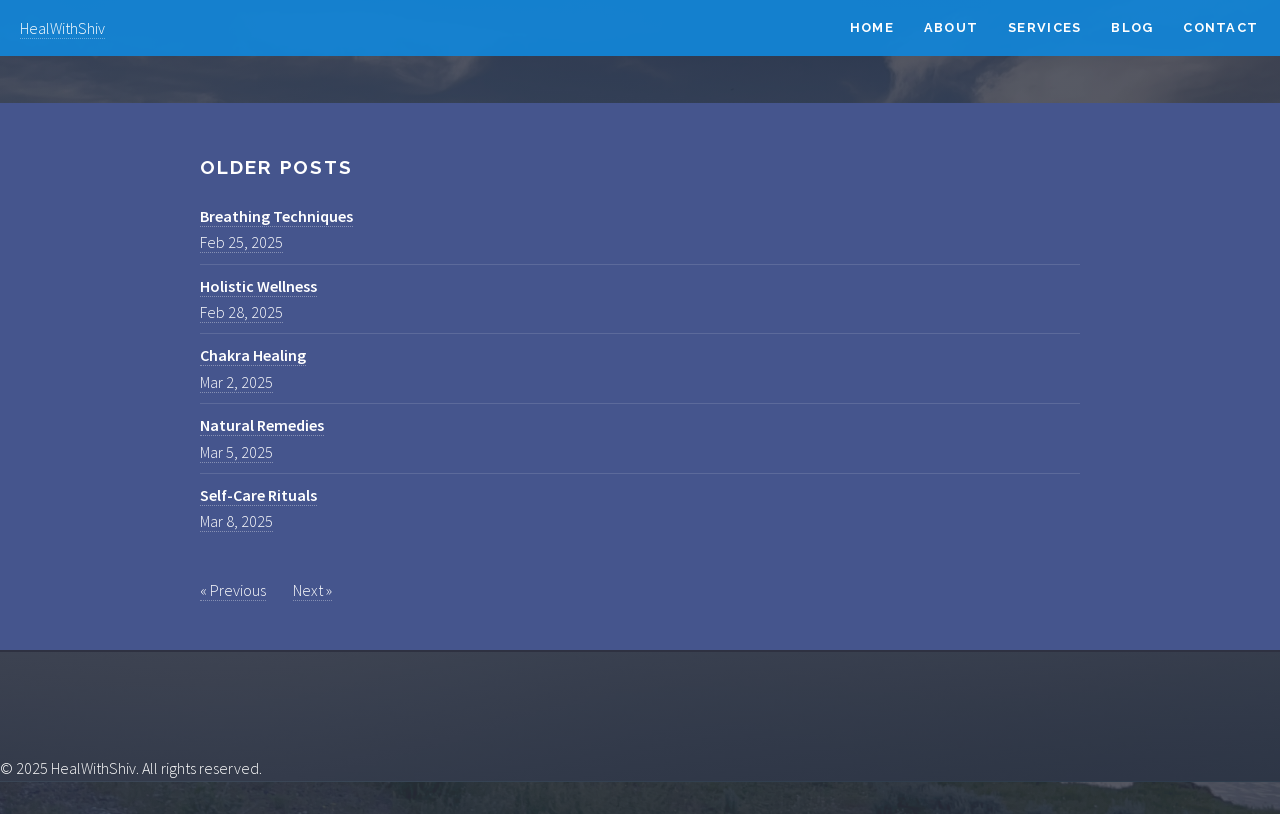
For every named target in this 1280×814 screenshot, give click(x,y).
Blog (1132, 27)
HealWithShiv (62, 28)
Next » (312, 590)
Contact (1220, 27)
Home (872, 27)
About (951, 27)
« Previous (233, 590)
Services (1044, 27)
